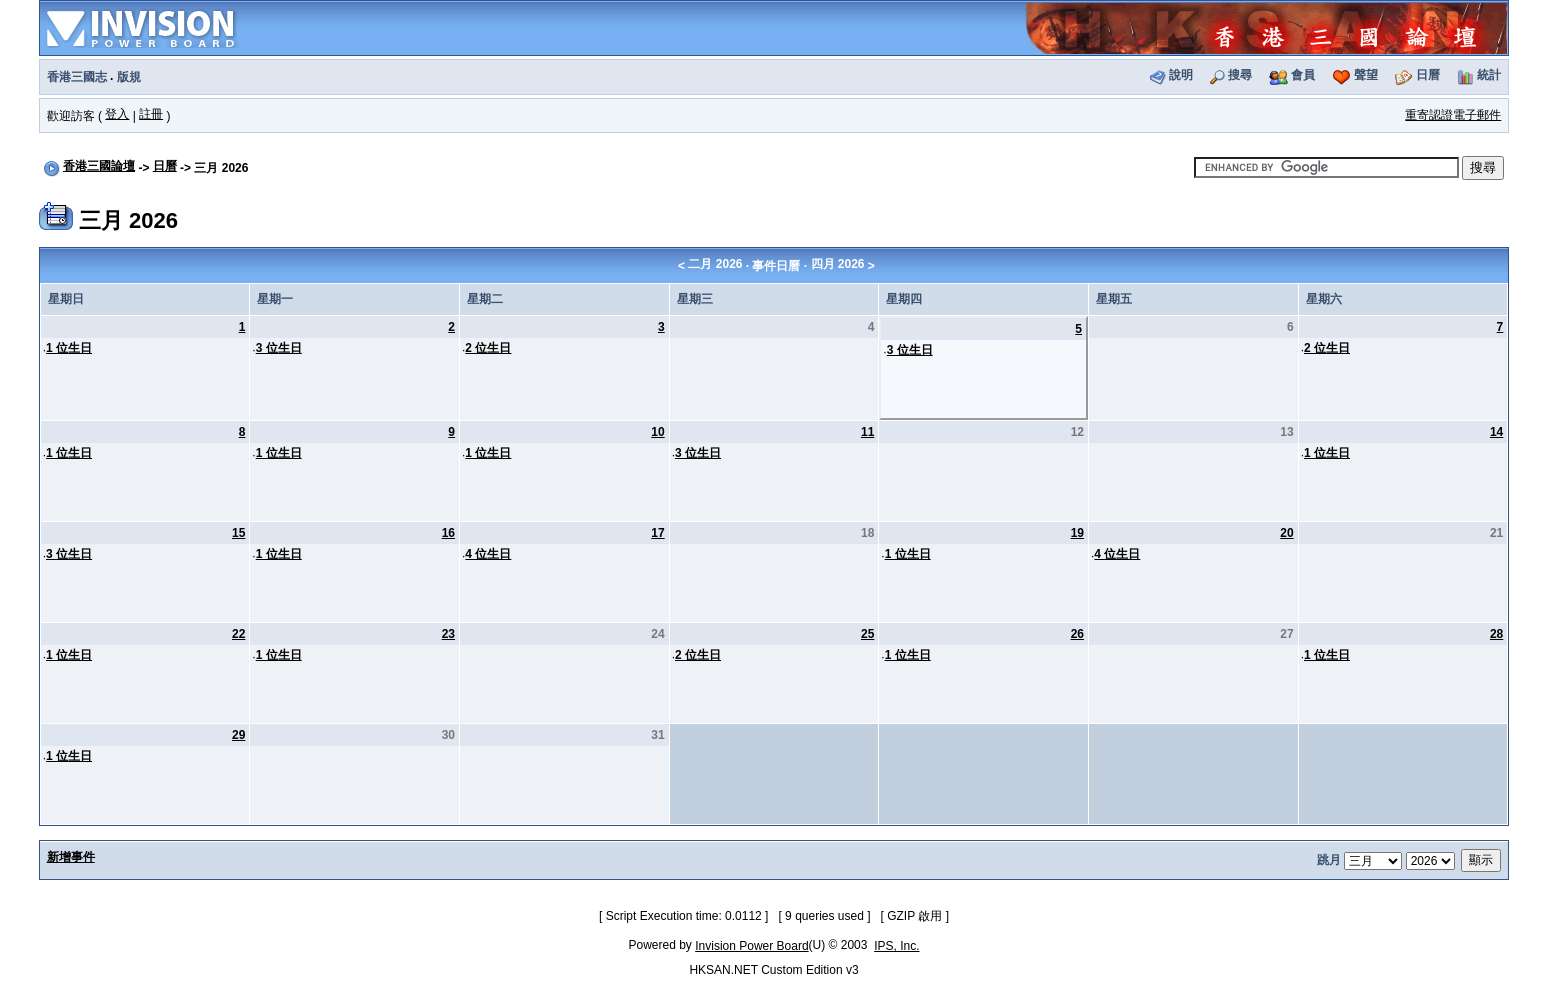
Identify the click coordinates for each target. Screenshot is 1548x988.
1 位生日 (69, 348)
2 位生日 (488, 348)
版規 (129, 77)
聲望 (1366, 75)
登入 (117, 114)
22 (238, 634)
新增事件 (71, 857)
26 (1077, 634)
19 (1077, 533)
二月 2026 (715, 264)
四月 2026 (838, 264)
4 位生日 (488, 554)
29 (238, 735)
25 (867, 634)
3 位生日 (279, 348)
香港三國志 (77, 77)
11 (867, 432)
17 (657, 533)
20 (1286, 533)
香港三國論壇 (99, 166)
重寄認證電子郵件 (1453, 115)
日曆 (1428, 75)
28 (1496, 634)
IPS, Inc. (896, 946)
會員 (1303, 75)
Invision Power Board (751, 946)
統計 (1489, 75)
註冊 (151, 114)
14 (1496, 432)
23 (448, 634)
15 (238, 533)
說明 (1181, 75)
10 (657, 432)
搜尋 (1240, 75)
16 (448, 533)
